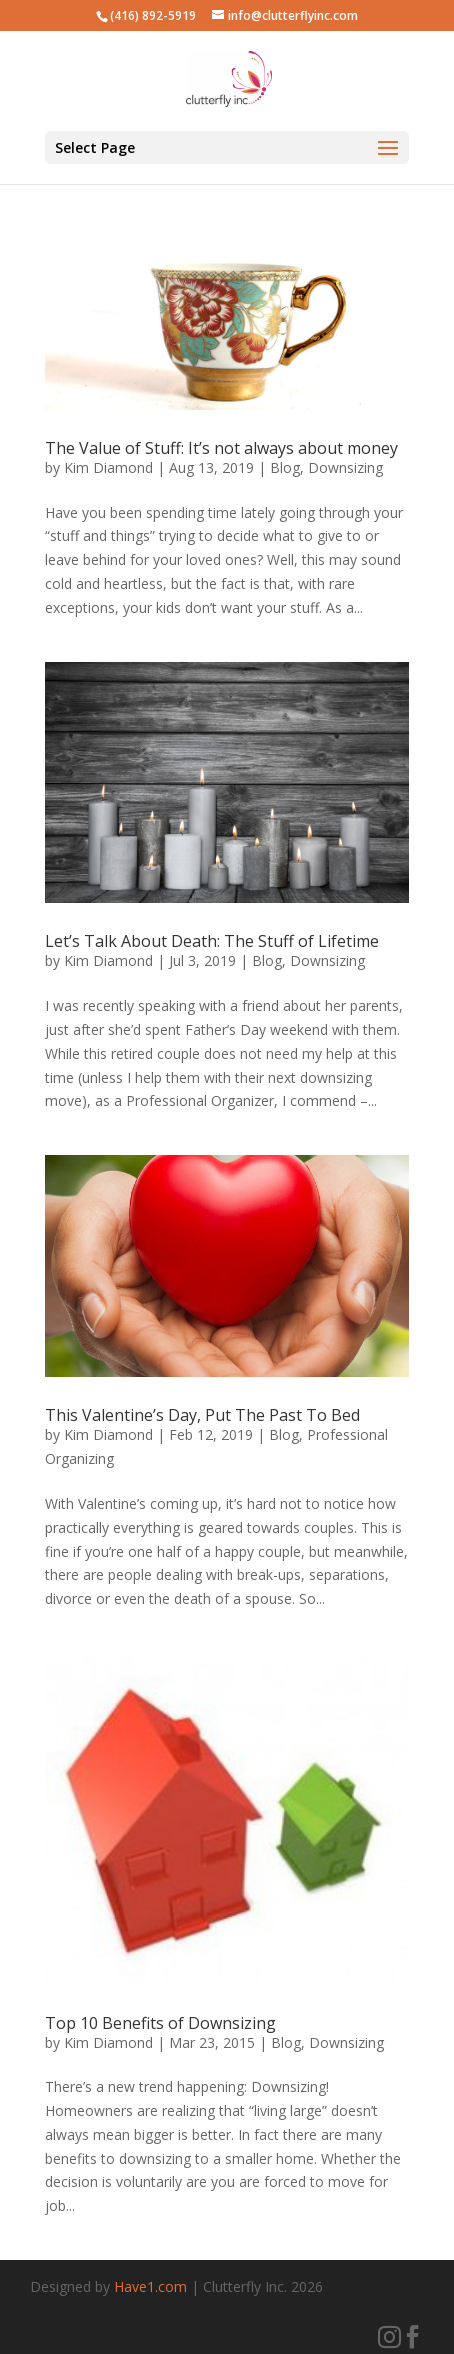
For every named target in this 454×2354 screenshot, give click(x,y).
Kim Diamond (108, 467)
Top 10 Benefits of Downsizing (160, 2023)
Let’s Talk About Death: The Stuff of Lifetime (212, 941)
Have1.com (150, 2286)
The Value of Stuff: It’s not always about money (221, 448)
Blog (285, 467)
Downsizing (345, 467)
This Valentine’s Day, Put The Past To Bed (202, 1415)
